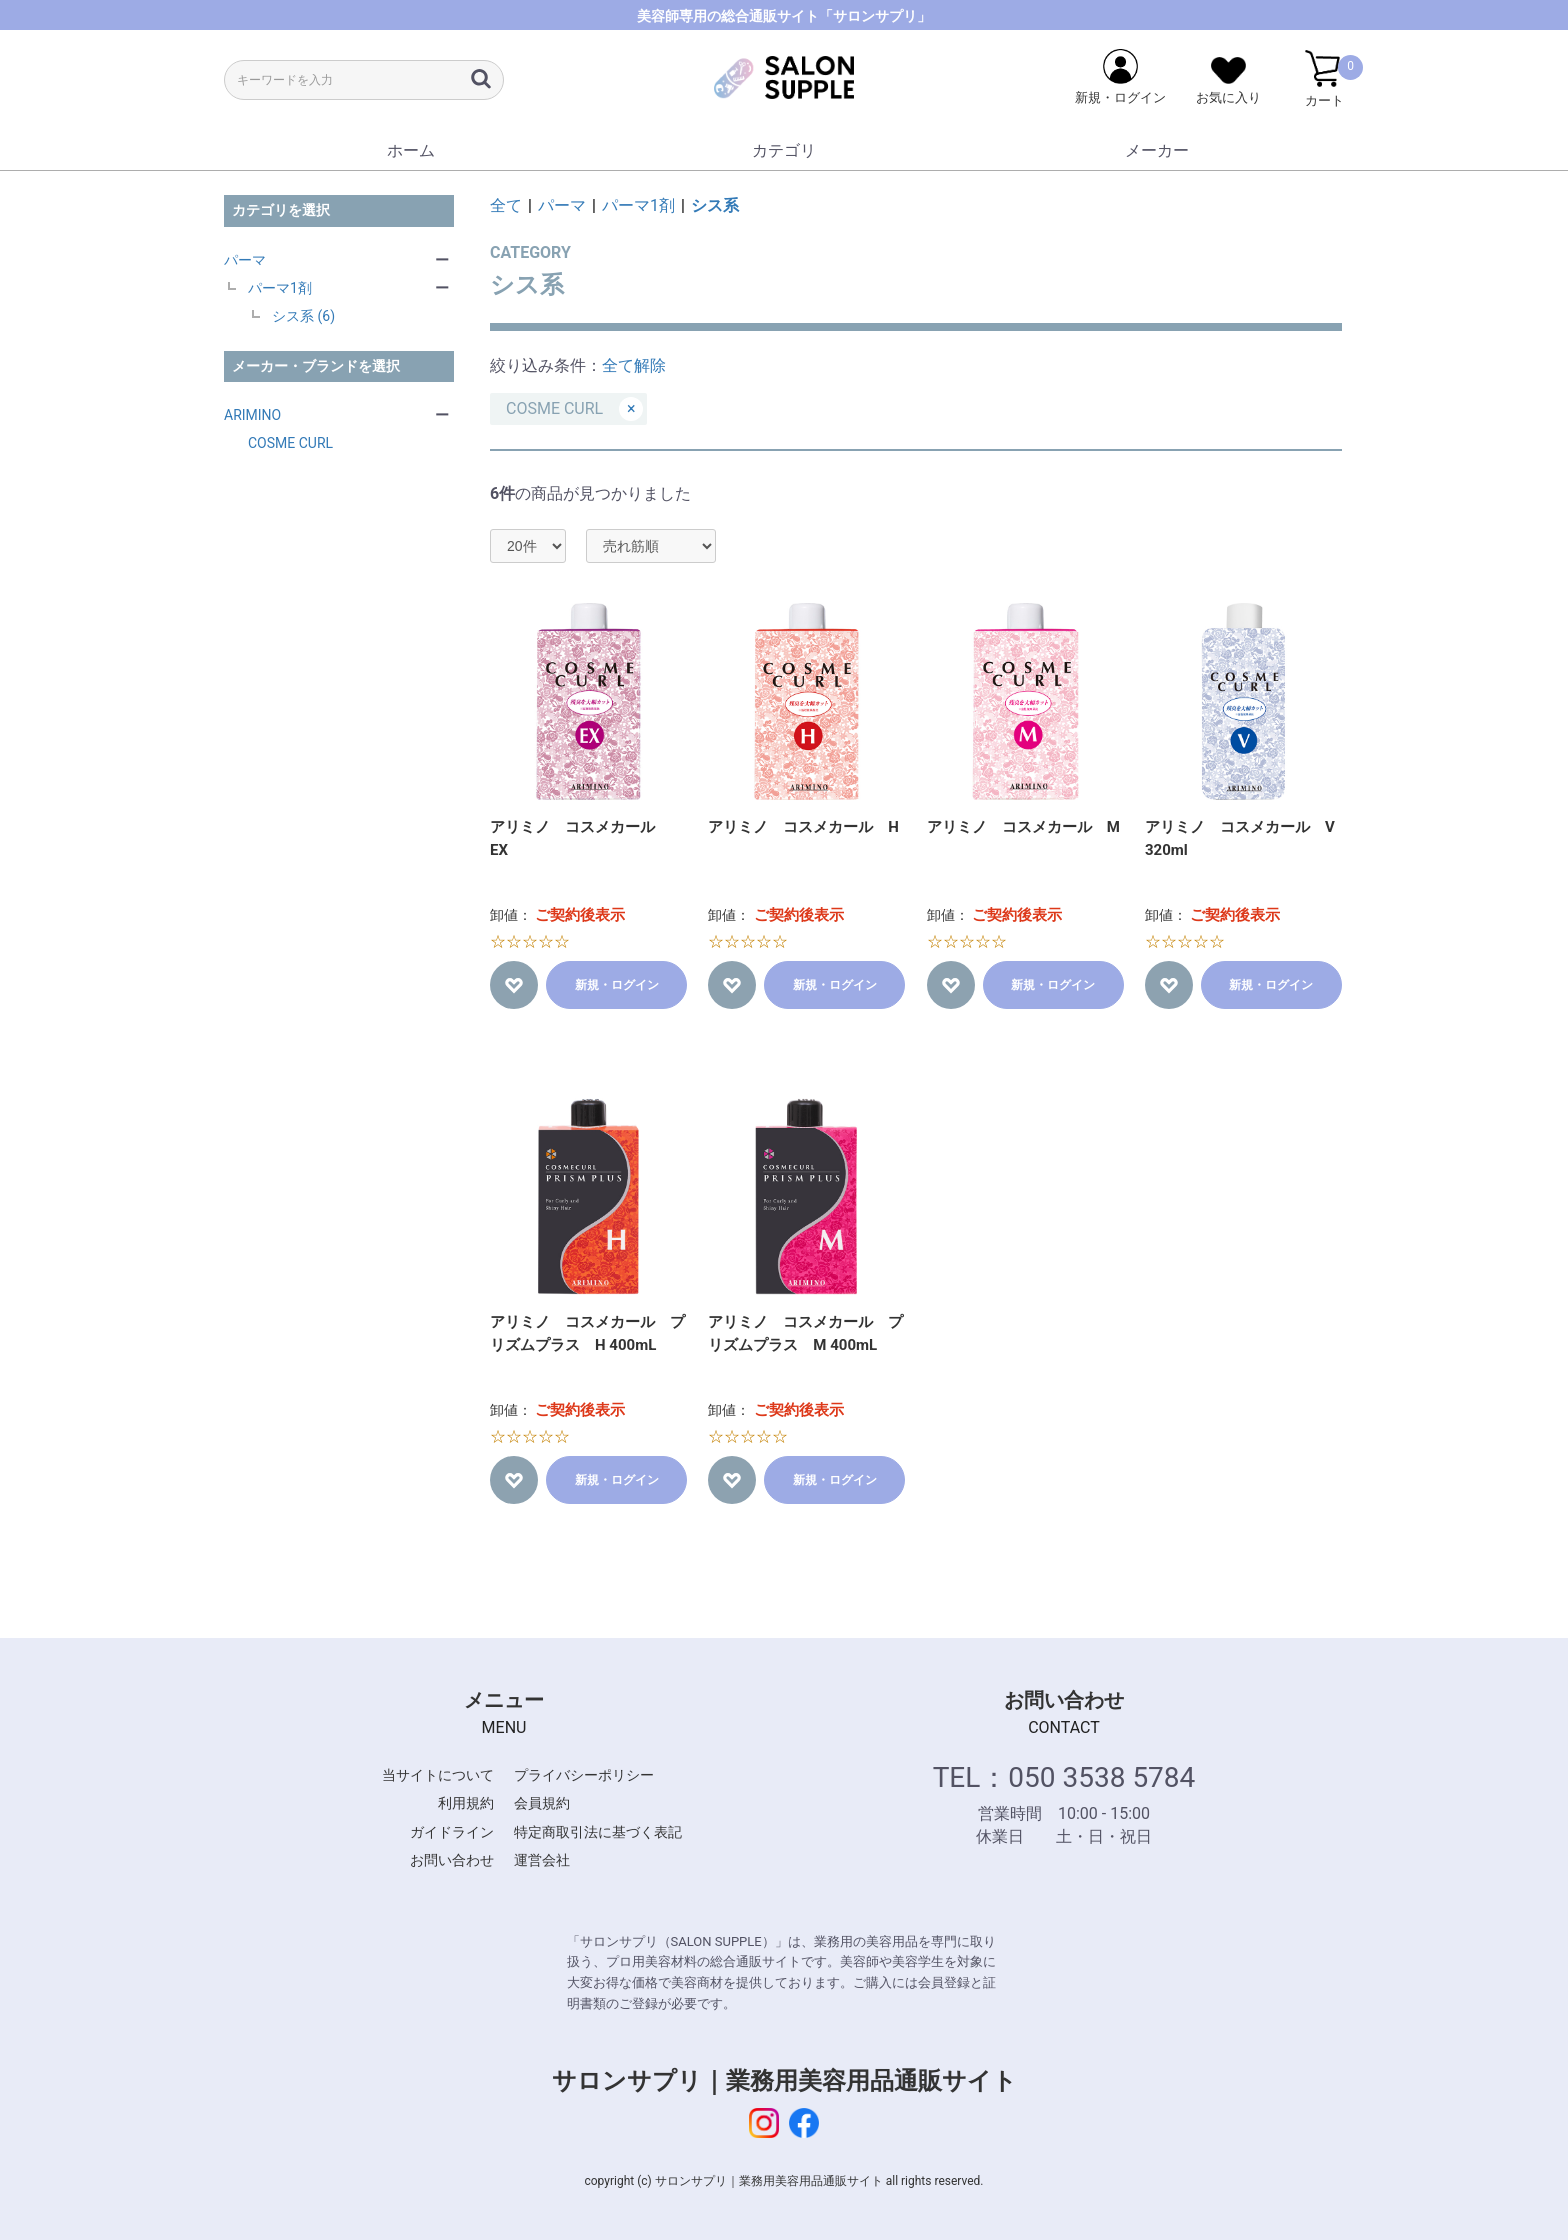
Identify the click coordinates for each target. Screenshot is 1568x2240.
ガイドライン (452, 1832)
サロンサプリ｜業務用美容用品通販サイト (784, 2081)
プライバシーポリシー (584, 1775)
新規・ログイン (617, 985)
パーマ (245, 260)
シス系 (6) (303, 316)
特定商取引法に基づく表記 (598, 1832)
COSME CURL (290, 443)
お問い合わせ (452, 1860)
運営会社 (542, 1860)
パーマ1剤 (280, 288)
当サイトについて (438, 1775)
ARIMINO (252, 415)
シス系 (715, 205)
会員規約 (542, 1803)
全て (506, 205)
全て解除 (634, 365)
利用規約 (466, 1803)
